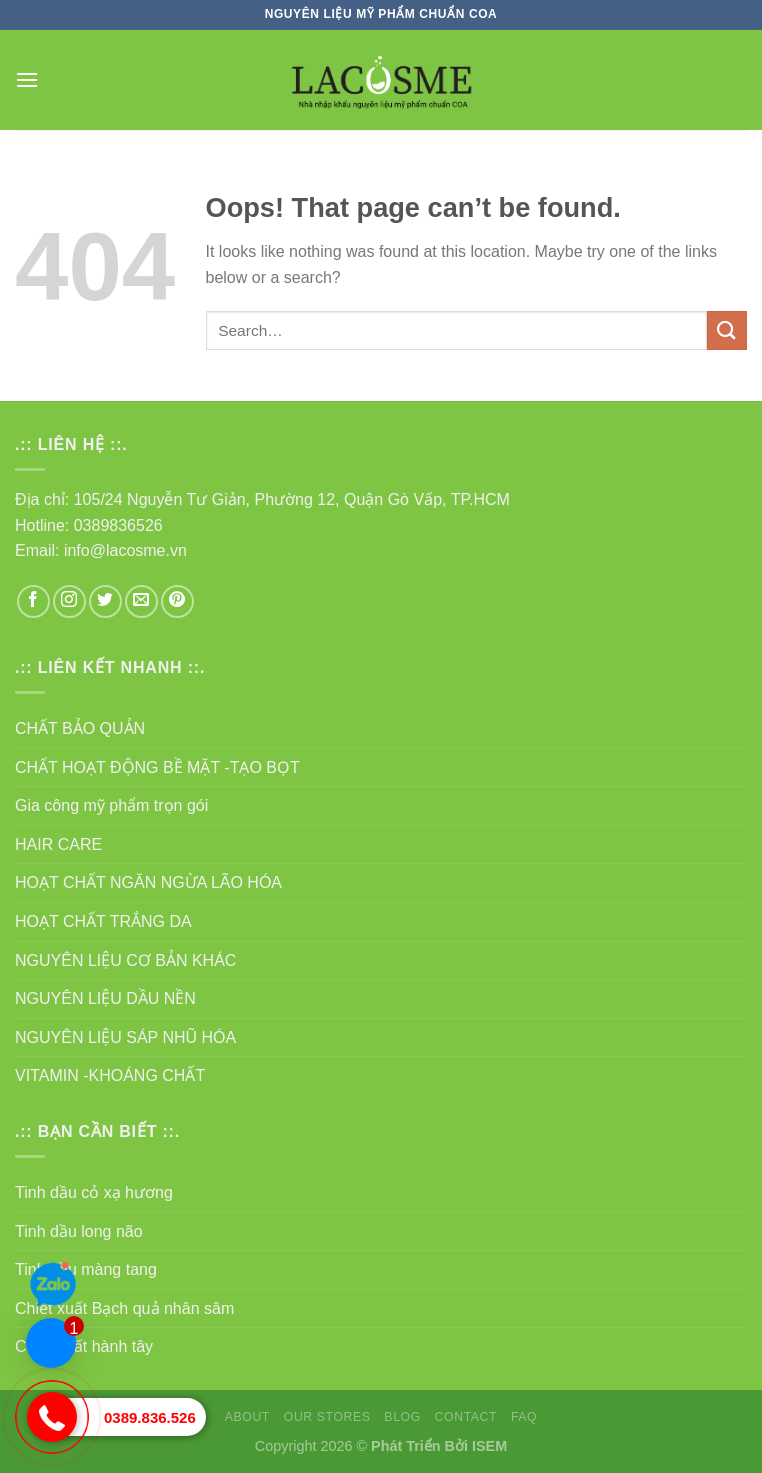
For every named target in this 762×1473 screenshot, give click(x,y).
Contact (466, 1417)
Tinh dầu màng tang (86, 1269)
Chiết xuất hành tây (84, 1346)
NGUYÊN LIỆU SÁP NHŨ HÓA (125, 1037)
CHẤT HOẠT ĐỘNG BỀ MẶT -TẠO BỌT (157, 767)
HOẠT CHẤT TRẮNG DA (103, 921)
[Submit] (727, 330)
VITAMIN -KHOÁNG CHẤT (110, 1075)
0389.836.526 (150, 1417)
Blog (402, 1417)
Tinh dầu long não (79, 1231)
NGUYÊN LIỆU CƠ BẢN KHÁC (125, 960)
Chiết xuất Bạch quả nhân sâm (124, 1308)
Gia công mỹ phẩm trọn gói (111, 805)
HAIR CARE (58, 844)
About (247, 1417)
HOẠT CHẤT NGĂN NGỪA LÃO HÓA (148, 882)
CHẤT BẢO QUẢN (80, 728)
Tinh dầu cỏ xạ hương (94, 1192)
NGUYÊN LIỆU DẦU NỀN (105, 998)
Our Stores (327, 1417)
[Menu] (27, 79)
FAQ (524, 1417)
